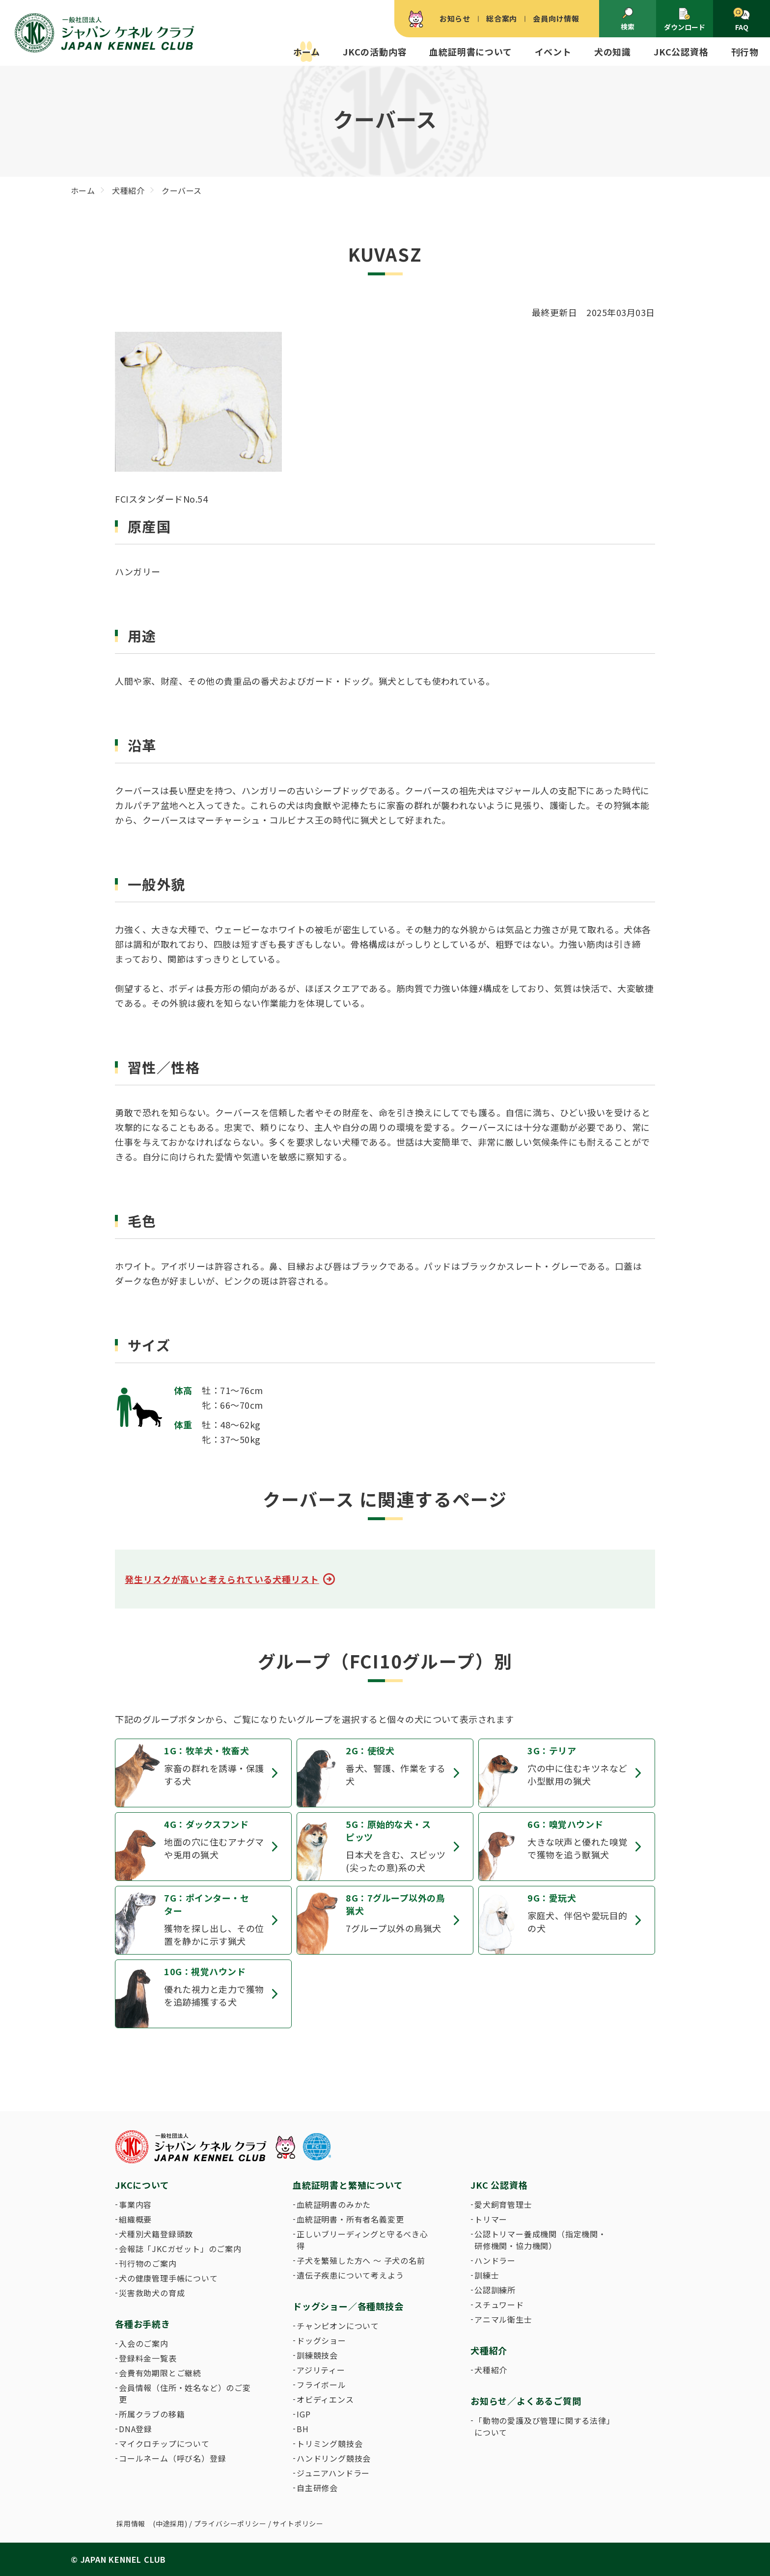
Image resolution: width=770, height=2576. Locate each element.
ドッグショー (321, 2340)
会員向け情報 (556, 18)
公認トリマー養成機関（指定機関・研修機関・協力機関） (540, 2240)
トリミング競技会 (329, 2443)
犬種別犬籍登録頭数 (156, 2234)
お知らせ (455, 18)
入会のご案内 (143, 2343)
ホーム (306, 51)
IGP (303, 2414)
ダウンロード (684, 19)
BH (303, 2429)
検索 (627, 19)
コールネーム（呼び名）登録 (172, 2458)
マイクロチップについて (164, 2443)
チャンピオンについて (338, 2326)
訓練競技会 (317, 2355)
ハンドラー (495, 2260)
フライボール (321, 2384)
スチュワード (499, 2304)
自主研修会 (317, 2488)
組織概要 (135, 2219)
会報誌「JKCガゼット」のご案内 (180, 2248)
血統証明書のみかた (334, 2204)
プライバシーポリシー (230, 2523)
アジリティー (321, 2370)
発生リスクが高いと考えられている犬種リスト (222, 1579)
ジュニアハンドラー (333, 2473)
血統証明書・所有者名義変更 (350, 2219)
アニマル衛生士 (503, 2319)
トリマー (490, 2219)
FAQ (741, 19)
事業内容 (135, 2204)
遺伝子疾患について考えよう (350, 2275)
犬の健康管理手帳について (168, 2278)
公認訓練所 (495, 2290)
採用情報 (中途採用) (152, 2523)
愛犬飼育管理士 (503, 2204)
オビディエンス (325, 2399)
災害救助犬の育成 (152, 2293)
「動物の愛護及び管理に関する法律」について (542, 2426)
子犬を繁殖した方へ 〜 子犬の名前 (361, 2260)
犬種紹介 (490, 2370)
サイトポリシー (298, 2523)
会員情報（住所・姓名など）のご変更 (185, 2393)
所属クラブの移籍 (152, 2414)
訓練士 (486, 2275)
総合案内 (501, 18)
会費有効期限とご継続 (160, 2373)
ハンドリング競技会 (334, 2458)
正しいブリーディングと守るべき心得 (362, 2240)
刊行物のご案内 (148, 2263)
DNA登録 (135, 2429)
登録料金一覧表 (148, 2358)
